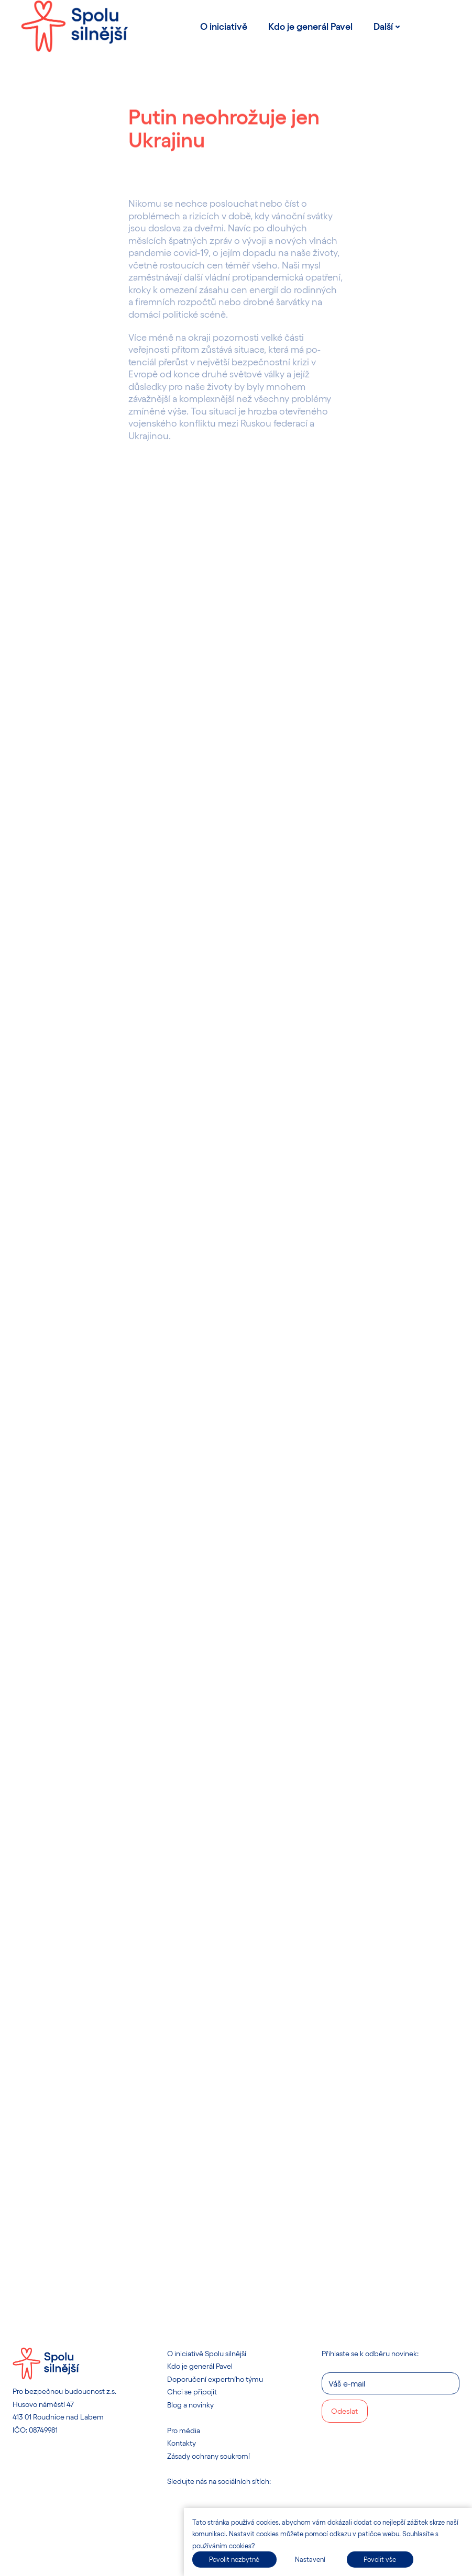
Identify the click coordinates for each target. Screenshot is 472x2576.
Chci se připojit (192, 2391)
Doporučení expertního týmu (215, 2379)
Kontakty (181, 2442)
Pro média (183, 2430)
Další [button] (387, 25)
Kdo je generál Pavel (200, 2365)
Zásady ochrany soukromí (208, 2455)
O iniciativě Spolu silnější (206, 2353)
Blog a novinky (190, 2404)
